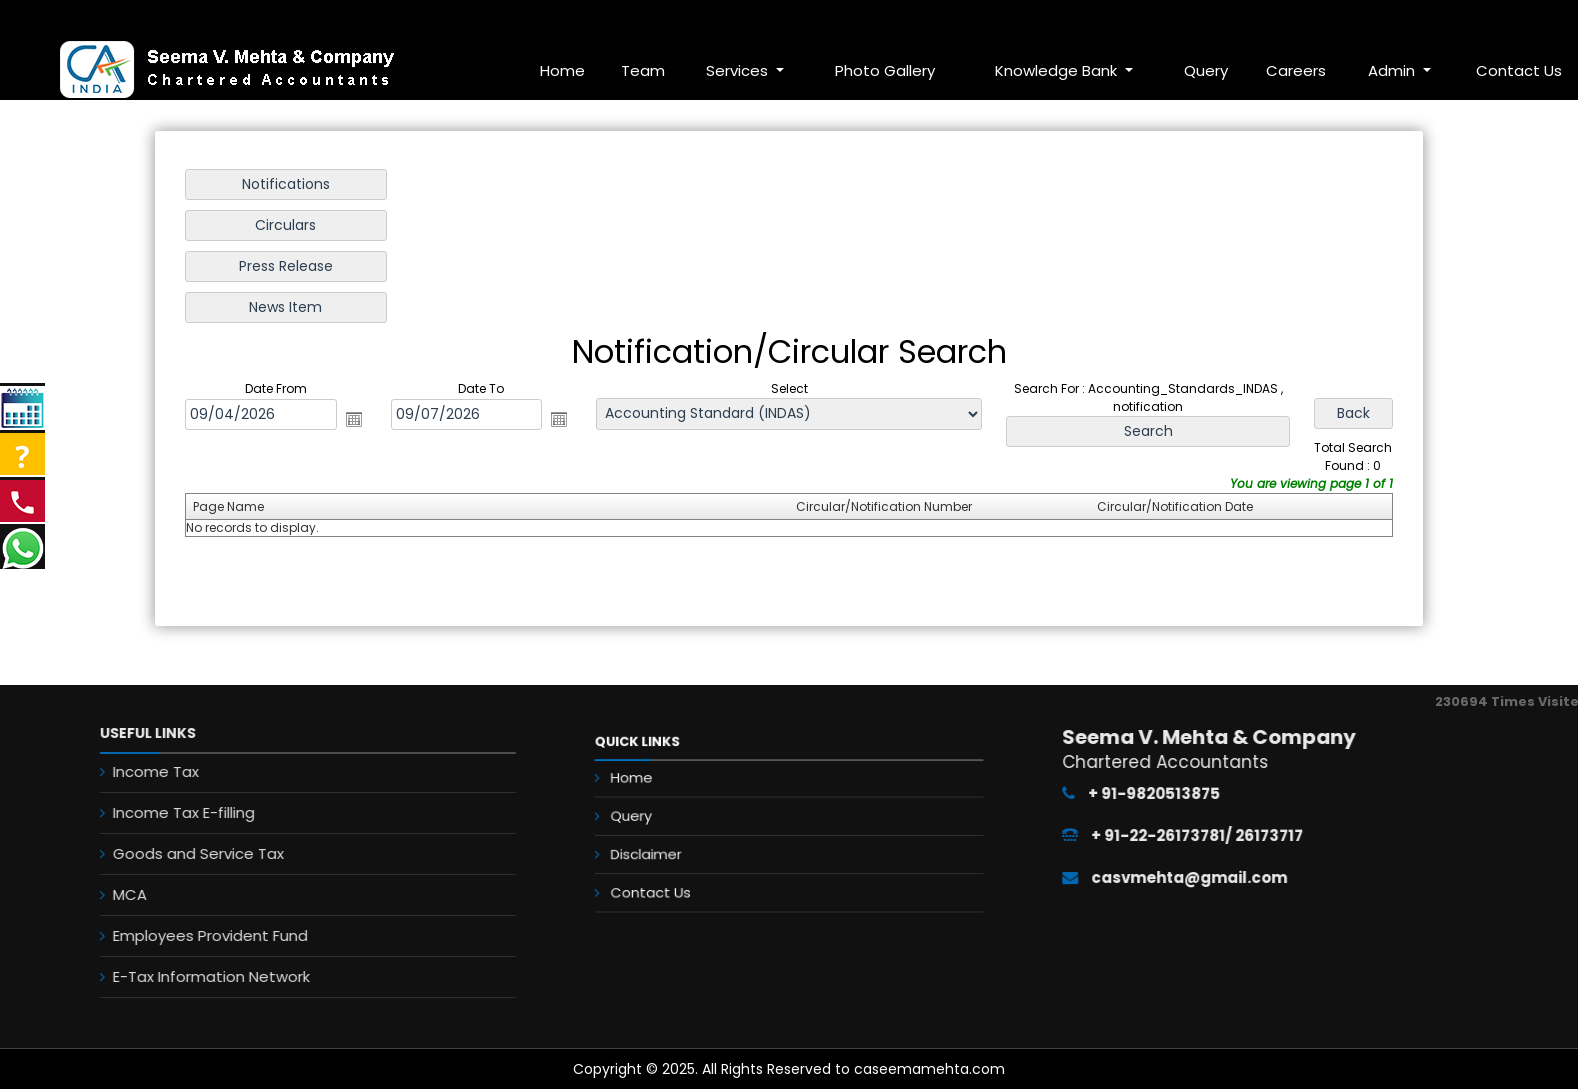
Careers (1296, 70)
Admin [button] (1393, 70)
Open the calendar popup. (356, 419)
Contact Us (691, 883)
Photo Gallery (885, 70)
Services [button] (739, 70)
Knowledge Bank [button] (1058, 70)
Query (1206, 70)
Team (643, 70)
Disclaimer (688, 856)
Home (562, 70)
